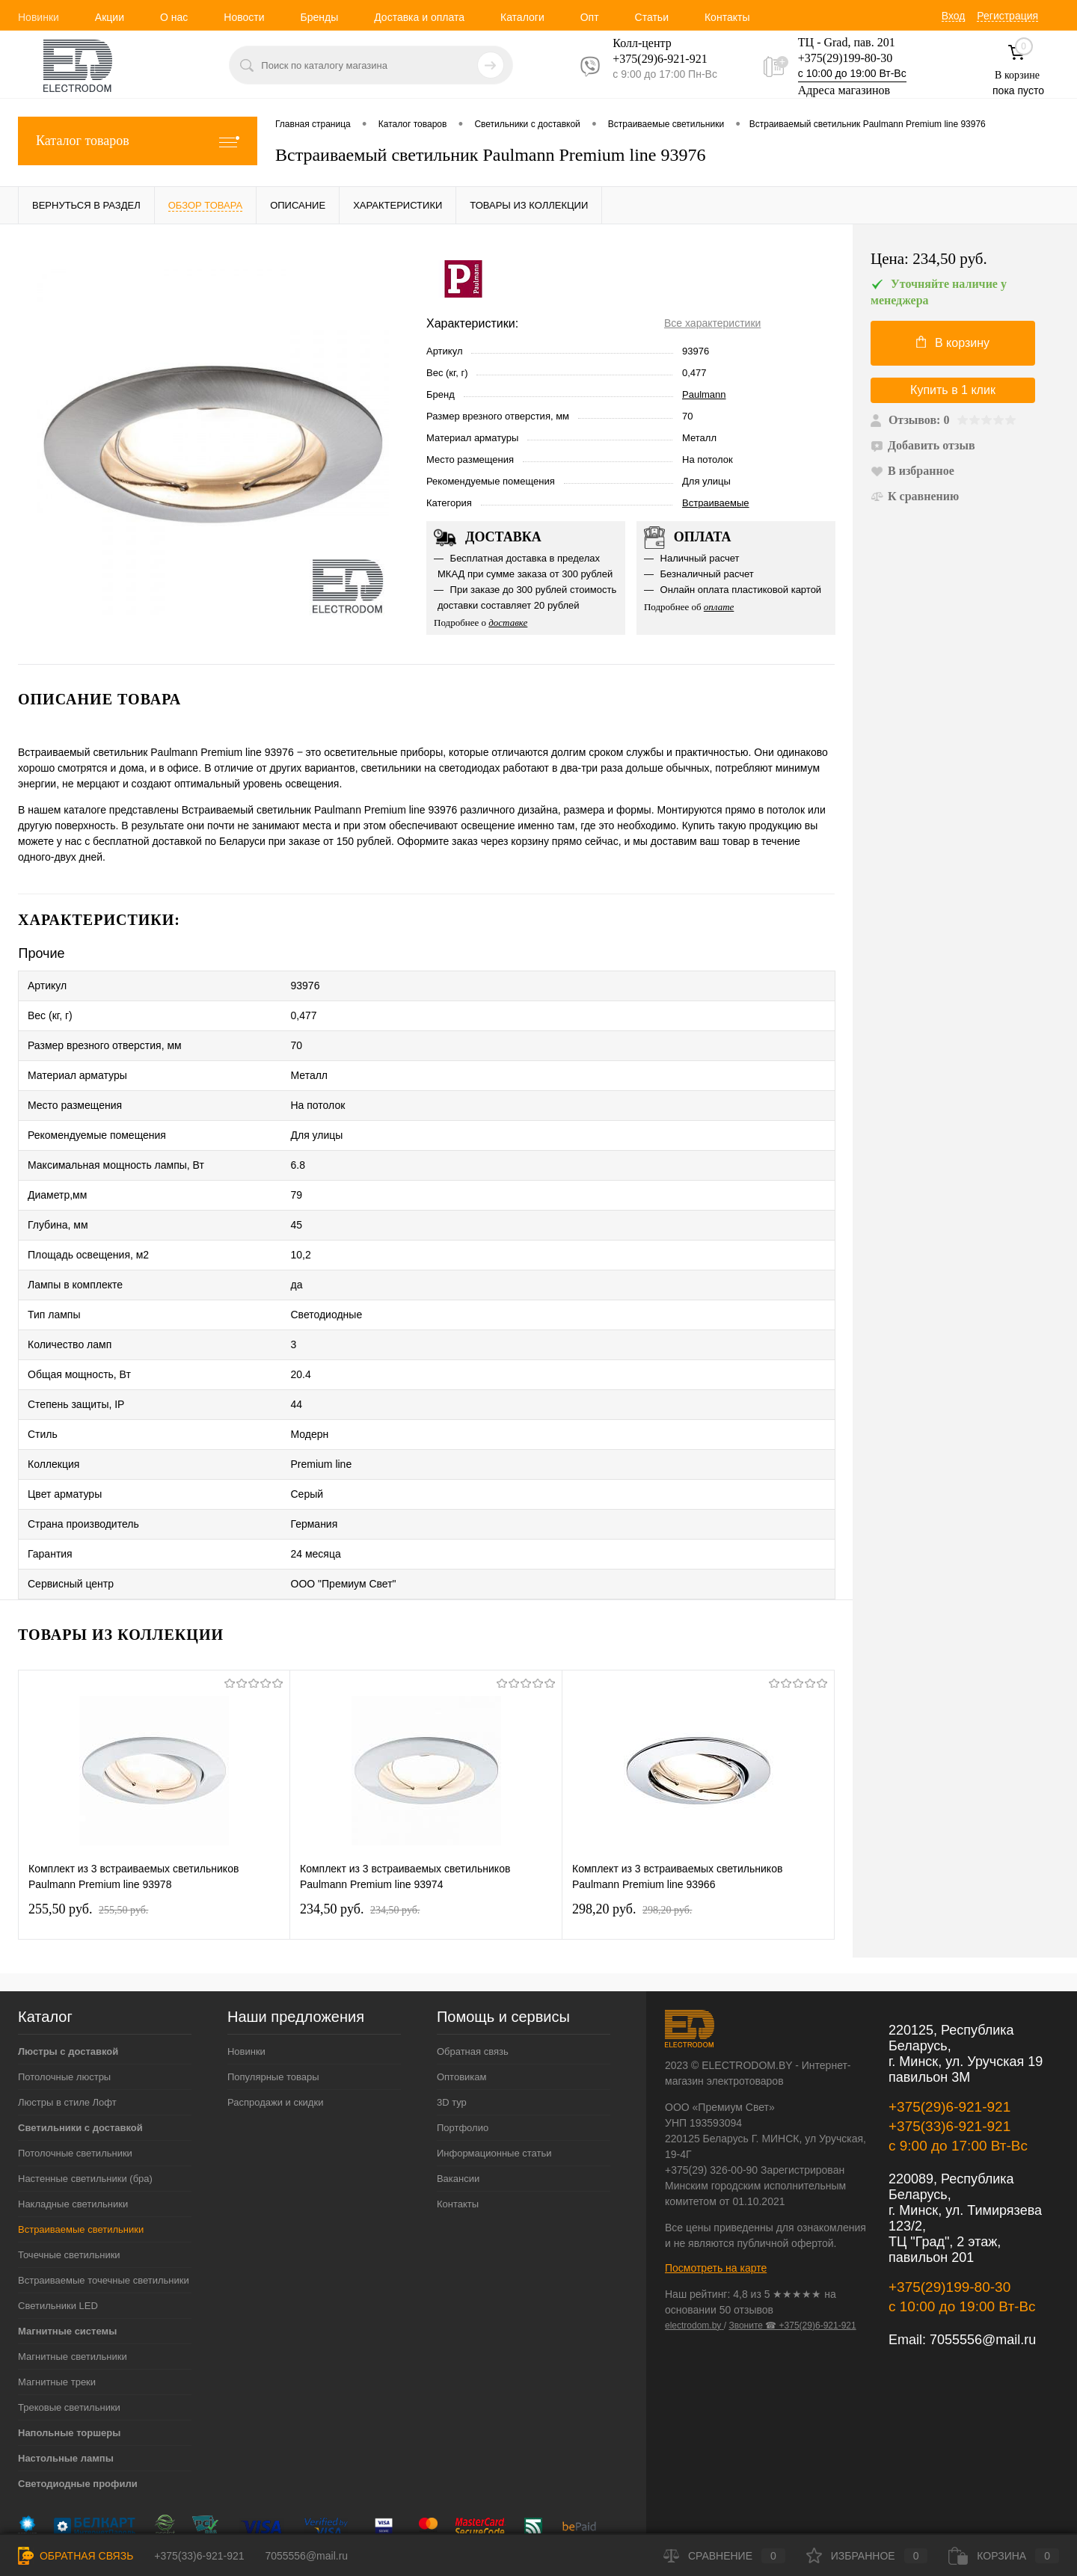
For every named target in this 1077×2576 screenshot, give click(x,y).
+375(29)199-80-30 (845, 58)
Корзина (1003, 2556)
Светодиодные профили (78, 2389)
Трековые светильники (69, 2313)
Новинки (38, 17)
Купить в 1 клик (952, 390)
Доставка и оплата (419, 17)
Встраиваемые (715, 502)
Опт (589, 17)
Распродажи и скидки (275, 2008)
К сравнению (915, 496)
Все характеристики (712, 323)
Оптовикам (462, 1982)
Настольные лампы (66, 2364)
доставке (507, 622)
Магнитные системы (67, 2237)
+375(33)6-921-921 (949, 2032)
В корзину (952, 342)
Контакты (727, 17)
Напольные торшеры (69, 2338)
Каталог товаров (137, 141)
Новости (244, 17)
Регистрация (1007, 16)
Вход (954, 16)
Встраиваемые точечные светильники (103, 2186)
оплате (719, 606)
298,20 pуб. (632, 1814)
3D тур (452, 2008)
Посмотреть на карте (716, 2174)
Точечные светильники (69, 2160)
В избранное (912, 470)
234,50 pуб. (360, 1814)
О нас (174, 17)
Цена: (929, 259)
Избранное (867, 2556)
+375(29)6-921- (651, 58)
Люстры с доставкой (68, 1957)
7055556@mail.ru (983, 2245)
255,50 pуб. (88, 1814)
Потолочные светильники (75, 2059)
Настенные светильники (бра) (85, 2084)
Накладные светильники (73, 2109)
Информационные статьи (494, 2059)
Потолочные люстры (64, 1982)
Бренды (319, 17)
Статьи (652, 17)
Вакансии (458, 2084)
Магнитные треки (57, 2287)
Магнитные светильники (72, 2262)
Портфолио (462, 2033)
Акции (109, 17)
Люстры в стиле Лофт (67, 2008)
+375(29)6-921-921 (949, 2012)
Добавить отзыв (923, 445)
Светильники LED (58, 2211)
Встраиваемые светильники (81, 2135)
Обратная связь (473, 1957)
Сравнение (724, 2556)
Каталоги (522, 17)
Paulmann (704, 394)
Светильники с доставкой (80, 2033)
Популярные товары (273, 1982)
